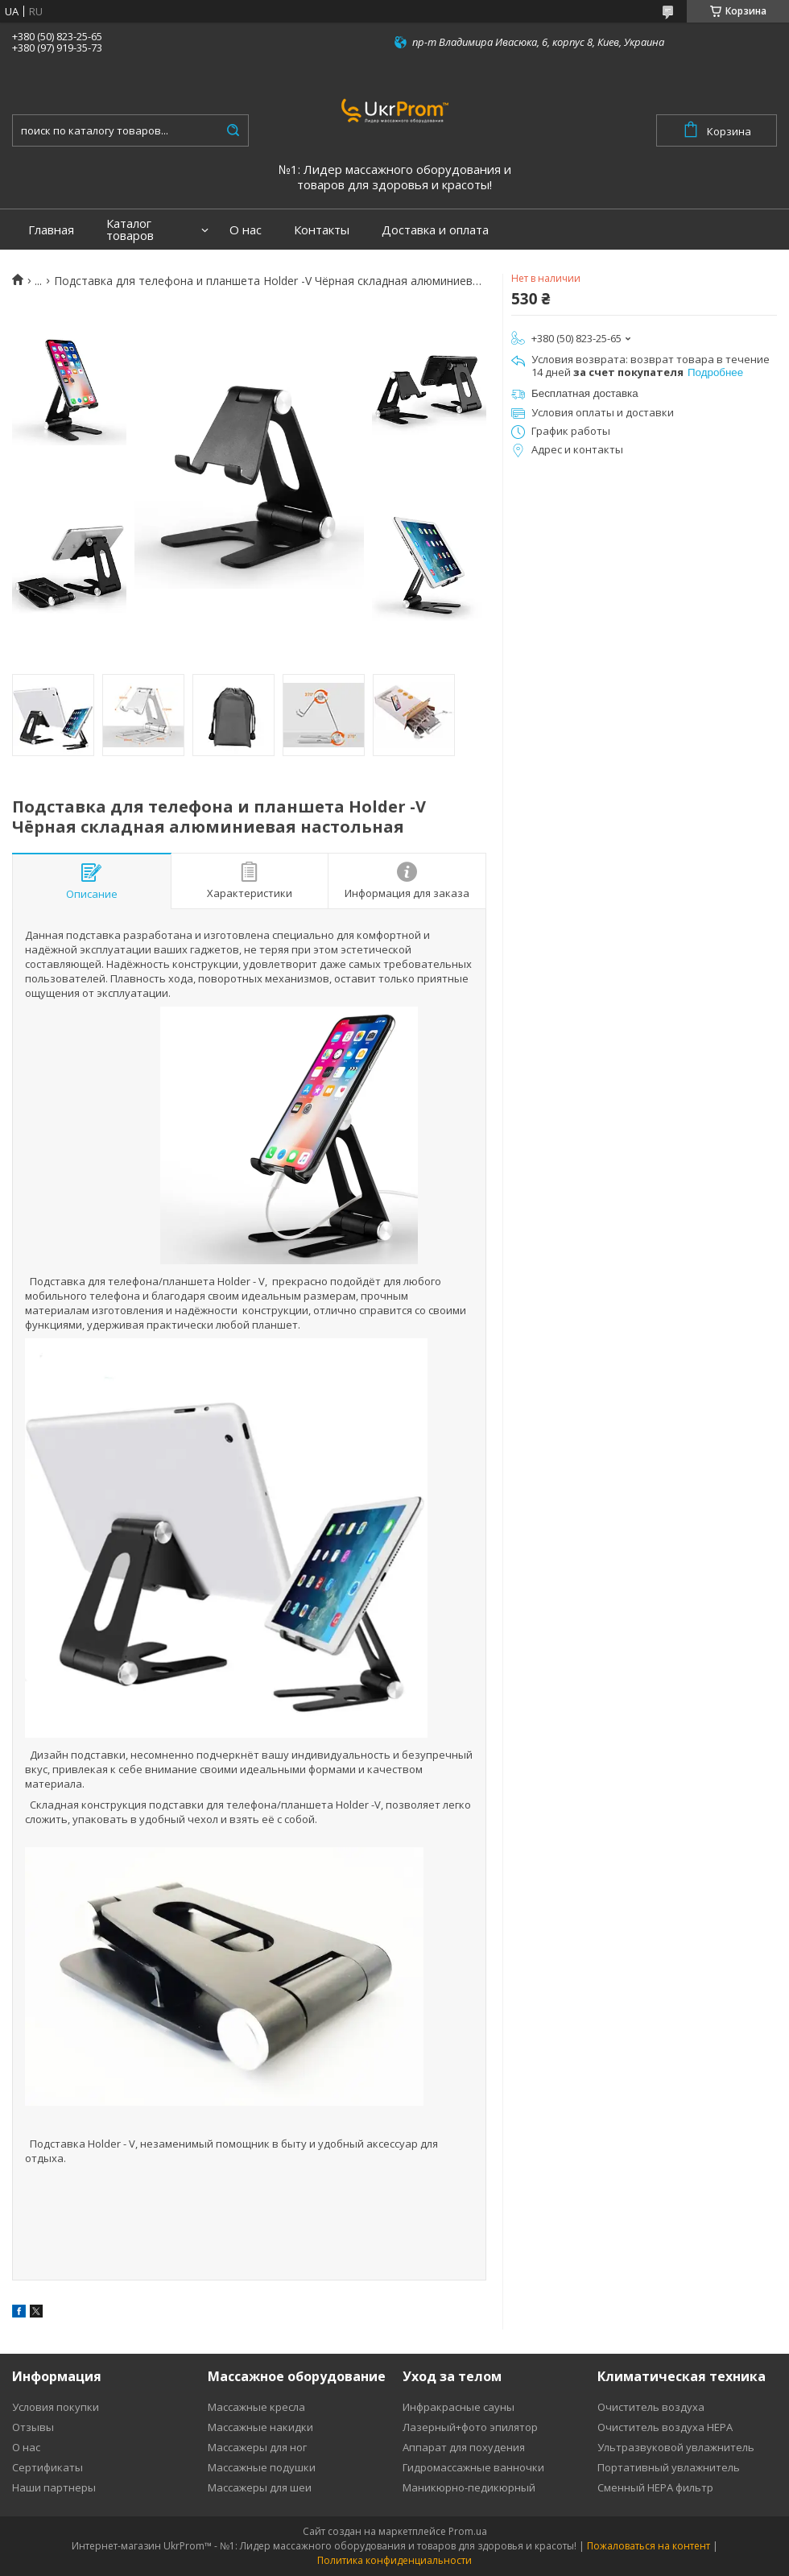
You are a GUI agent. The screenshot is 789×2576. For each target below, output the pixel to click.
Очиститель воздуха (650, 2407)
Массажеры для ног (257, 2447)
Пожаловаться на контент (648, 2546)
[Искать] (233, 130)
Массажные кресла (256, 2407)
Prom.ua (467, 2531)
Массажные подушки (262, 2467)
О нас (245, 230)
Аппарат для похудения (464, 2447)
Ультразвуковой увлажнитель (675, 2447)
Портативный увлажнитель (668, 2467)
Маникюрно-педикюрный (469, 2487)
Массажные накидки (260, 2427)
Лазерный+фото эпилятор (470, 2427)
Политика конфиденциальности (394, 2560)
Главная (51, 230)
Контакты (321, 230)
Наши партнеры (54, 2487)
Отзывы (33, 2427)
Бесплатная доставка (584, 393)
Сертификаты (47, 2467)
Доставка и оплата (435, 230)
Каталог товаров (130, 229)
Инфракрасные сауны (458, 2407)
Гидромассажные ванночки (473, 2467)
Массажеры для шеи (260, 2487)
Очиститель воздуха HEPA (665, 2427)
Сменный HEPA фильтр (655, 2487)
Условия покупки (55, 2407)
